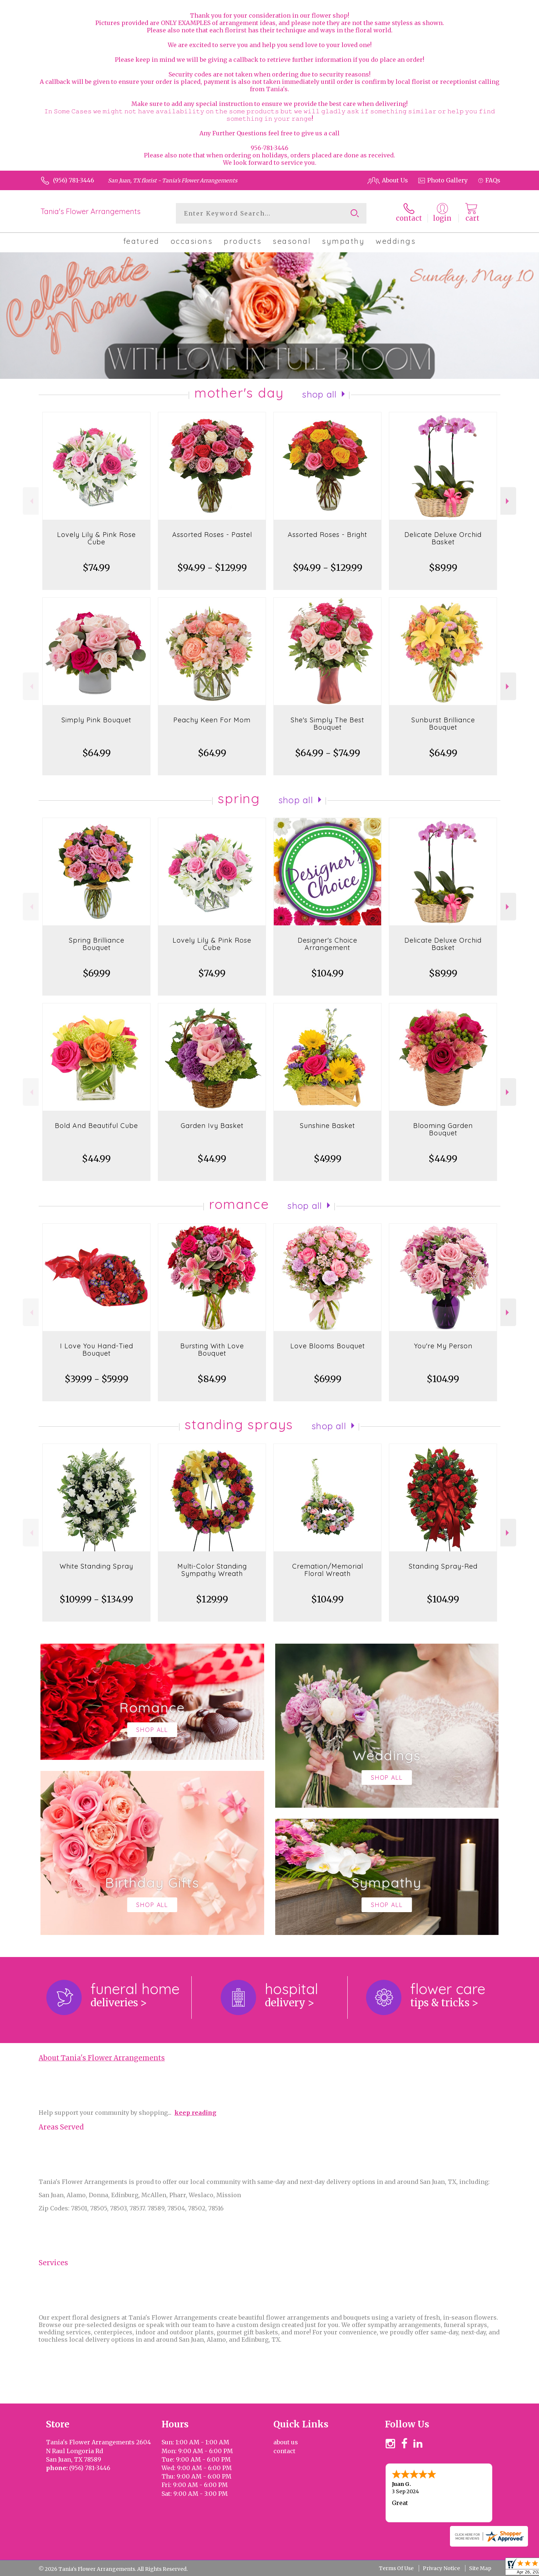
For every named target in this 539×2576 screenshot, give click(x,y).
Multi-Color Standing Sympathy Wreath (212, 1570)
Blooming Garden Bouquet (443, 1129)
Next (508, 501)
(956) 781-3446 (73, 180)
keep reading (195, 2112)
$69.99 (96, 973)
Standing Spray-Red (443, 1566)
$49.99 (327, 1158)
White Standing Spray (96, 1566)
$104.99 (327, 973)
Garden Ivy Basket (212, 1125)
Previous (31, 501)
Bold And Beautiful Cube (96, 1125)
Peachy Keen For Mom (212, 720)
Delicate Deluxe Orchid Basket (443, 538)
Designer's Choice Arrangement (327, 944)
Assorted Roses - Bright (327, 534)
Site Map (480, 2568)
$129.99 (212, 1599)
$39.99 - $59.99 (96, 1379)
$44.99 (96, 1158)
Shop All (319, 394)
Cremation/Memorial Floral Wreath (327, 1570)
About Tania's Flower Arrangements (102, 2058)
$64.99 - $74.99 (327, 753)
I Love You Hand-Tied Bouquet (96, 1350)
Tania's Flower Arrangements (90, 211)
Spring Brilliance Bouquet (96, 944)
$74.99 (96, 567)
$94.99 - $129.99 (212, 567)
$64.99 (96, 753)
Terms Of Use (396, 2568)
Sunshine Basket (327, 1125)
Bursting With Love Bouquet (212, 1350)
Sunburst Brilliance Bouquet (443, 724)
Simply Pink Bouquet (96, 720)
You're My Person (443, 1346)
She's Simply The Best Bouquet (327, 724)
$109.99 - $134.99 (96, 1599)
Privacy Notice (441, 2568)
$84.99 (212, 1379)
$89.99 (443, 567)
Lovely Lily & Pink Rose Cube (96, 538)
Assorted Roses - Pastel (212, 534)
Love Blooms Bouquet (327, 1346)
